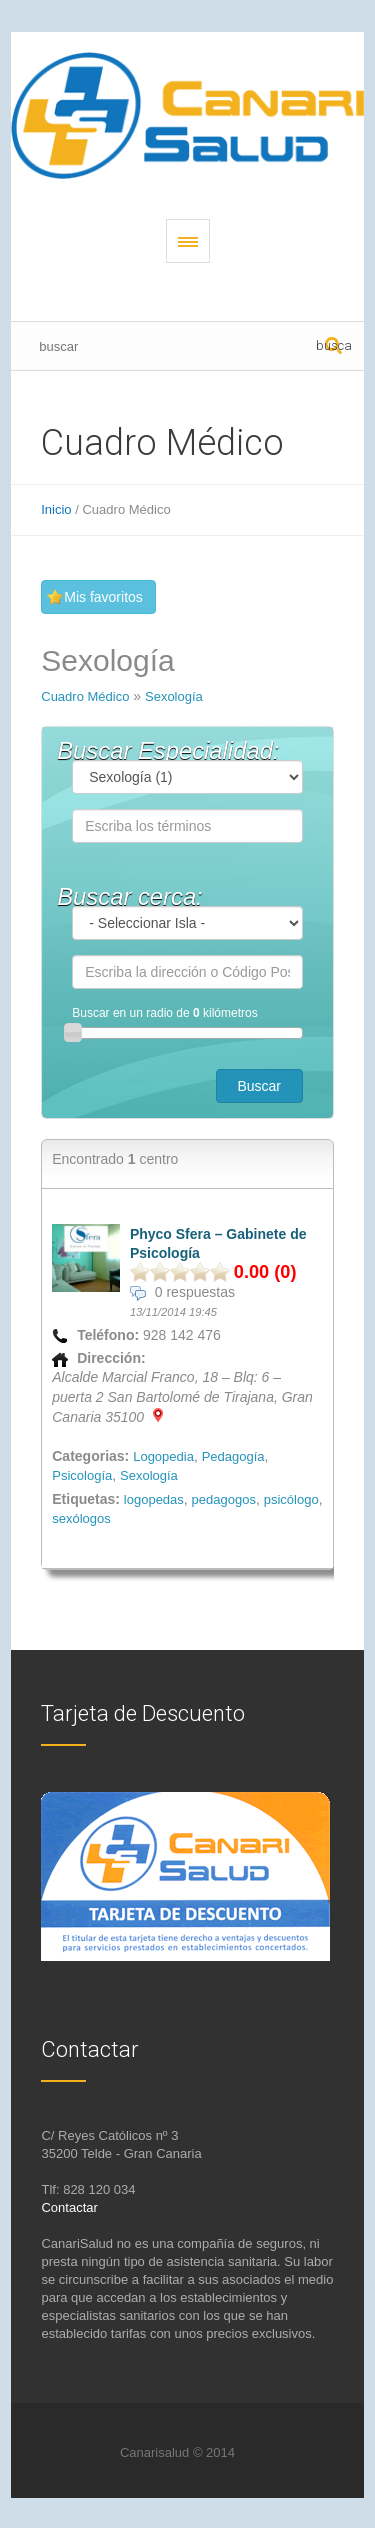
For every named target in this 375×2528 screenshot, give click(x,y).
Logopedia (163, 1456)
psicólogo (291, 1499)
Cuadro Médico (85, 696)
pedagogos (224, 1499)
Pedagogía (233, 1456)
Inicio (56, 509)
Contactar (69, 2207)
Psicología (82, 1475)
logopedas (154, 1499)
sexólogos (81, 1518)
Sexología (174, 696)
